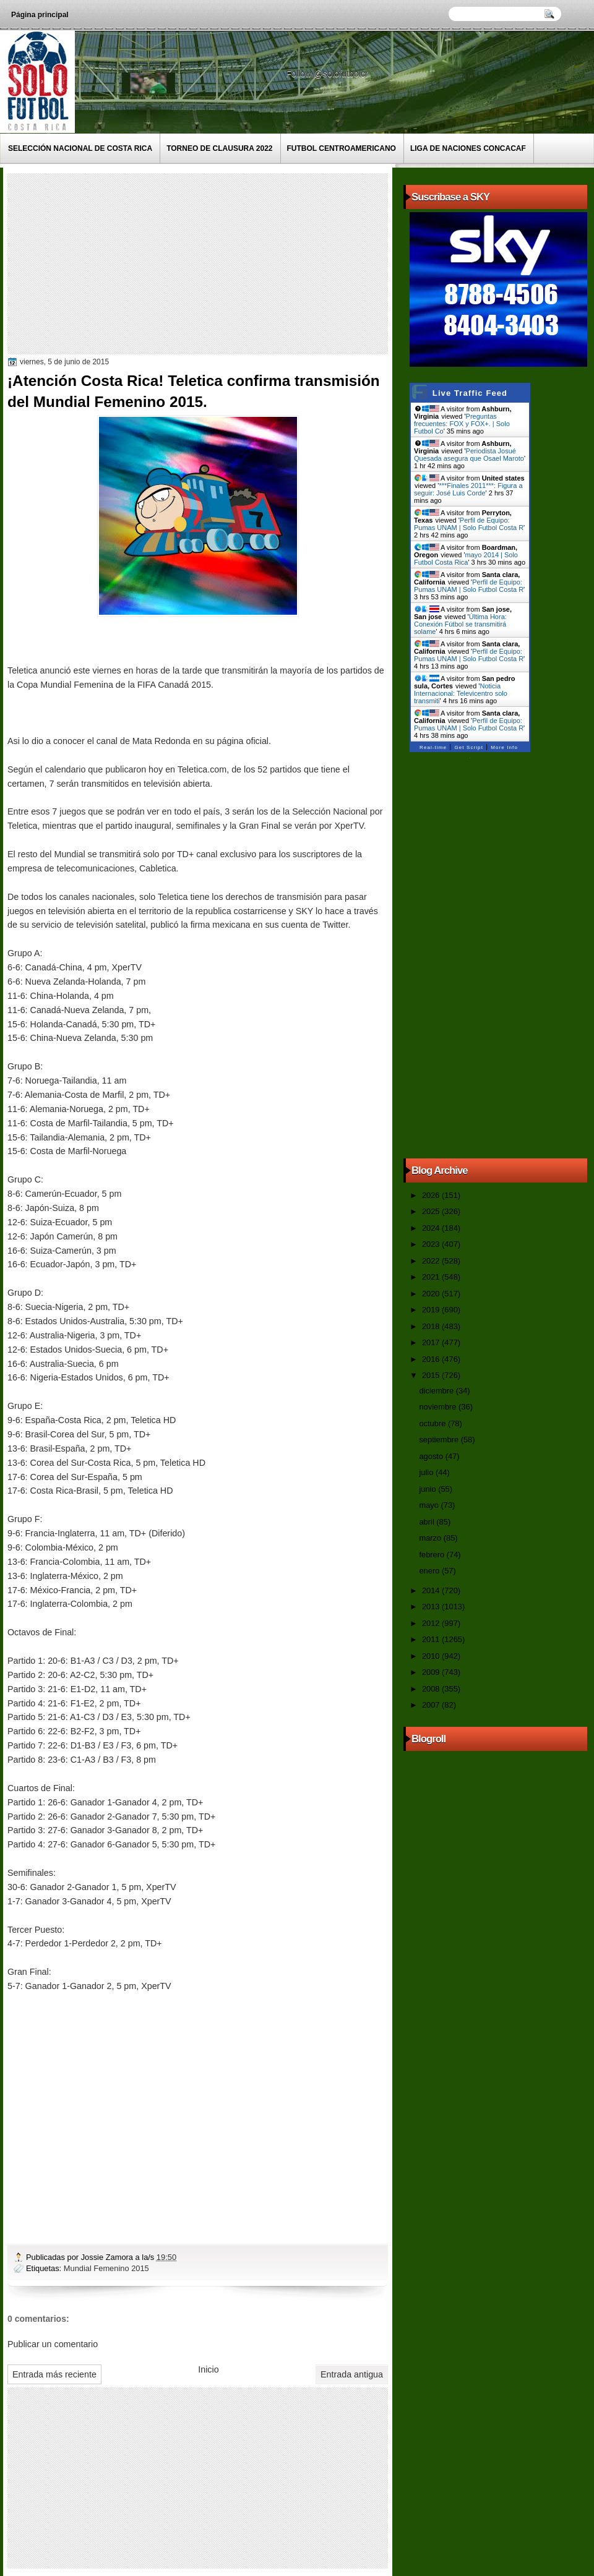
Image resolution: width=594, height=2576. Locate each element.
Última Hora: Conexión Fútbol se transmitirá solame (460, 624)
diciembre (437, 1390)
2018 (432, 1326)
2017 (432, 1342)
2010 (432, 1656)
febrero (432, 1554)
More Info (504, 747)
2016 (432, 1359)
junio (428, 1489)
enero (430, 1570)
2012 (432, 1623)
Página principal (40, 15)
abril (427, 1521)
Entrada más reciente (54, 2374)
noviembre (438, 1406)
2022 (432, 1260)
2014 (432, 1590)
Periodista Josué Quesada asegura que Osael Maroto (469, 454)
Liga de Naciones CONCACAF (468, 148)
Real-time (433, 747)
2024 (432, 1228)
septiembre (439, 1439)
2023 (432, 1244)
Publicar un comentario (52, 2344)
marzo (431, 1538)
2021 (432, 1277)
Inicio (208, 2369)
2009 (432, 1672)
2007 (432, 1704)
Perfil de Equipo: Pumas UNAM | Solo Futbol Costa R (468, 523)
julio (427, 1472)
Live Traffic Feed (470, 393)
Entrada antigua (352, 2374)
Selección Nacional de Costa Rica (80, 148)
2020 (432, 1293)
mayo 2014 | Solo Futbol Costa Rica (466, 558)
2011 (432, 1639)
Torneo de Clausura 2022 (219, 148)
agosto (432, 1456)
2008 (432, 1688)
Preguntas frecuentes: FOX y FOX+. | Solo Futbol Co (462, 424)
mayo (430, 1505)
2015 (432, 1375)
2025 (432, 1211)
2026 (432, 1195)
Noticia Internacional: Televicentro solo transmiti (460, 693)
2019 (432, 1309)
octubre (433, 1423)
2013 (432, 1606)
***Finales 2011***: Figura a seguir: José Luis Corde (468, 489)
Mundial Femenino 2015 (106, 2268)
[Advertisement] (204, 262)
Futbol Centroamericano (341, 148)
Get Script (468, 747)
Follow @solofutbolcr (328, 74)
